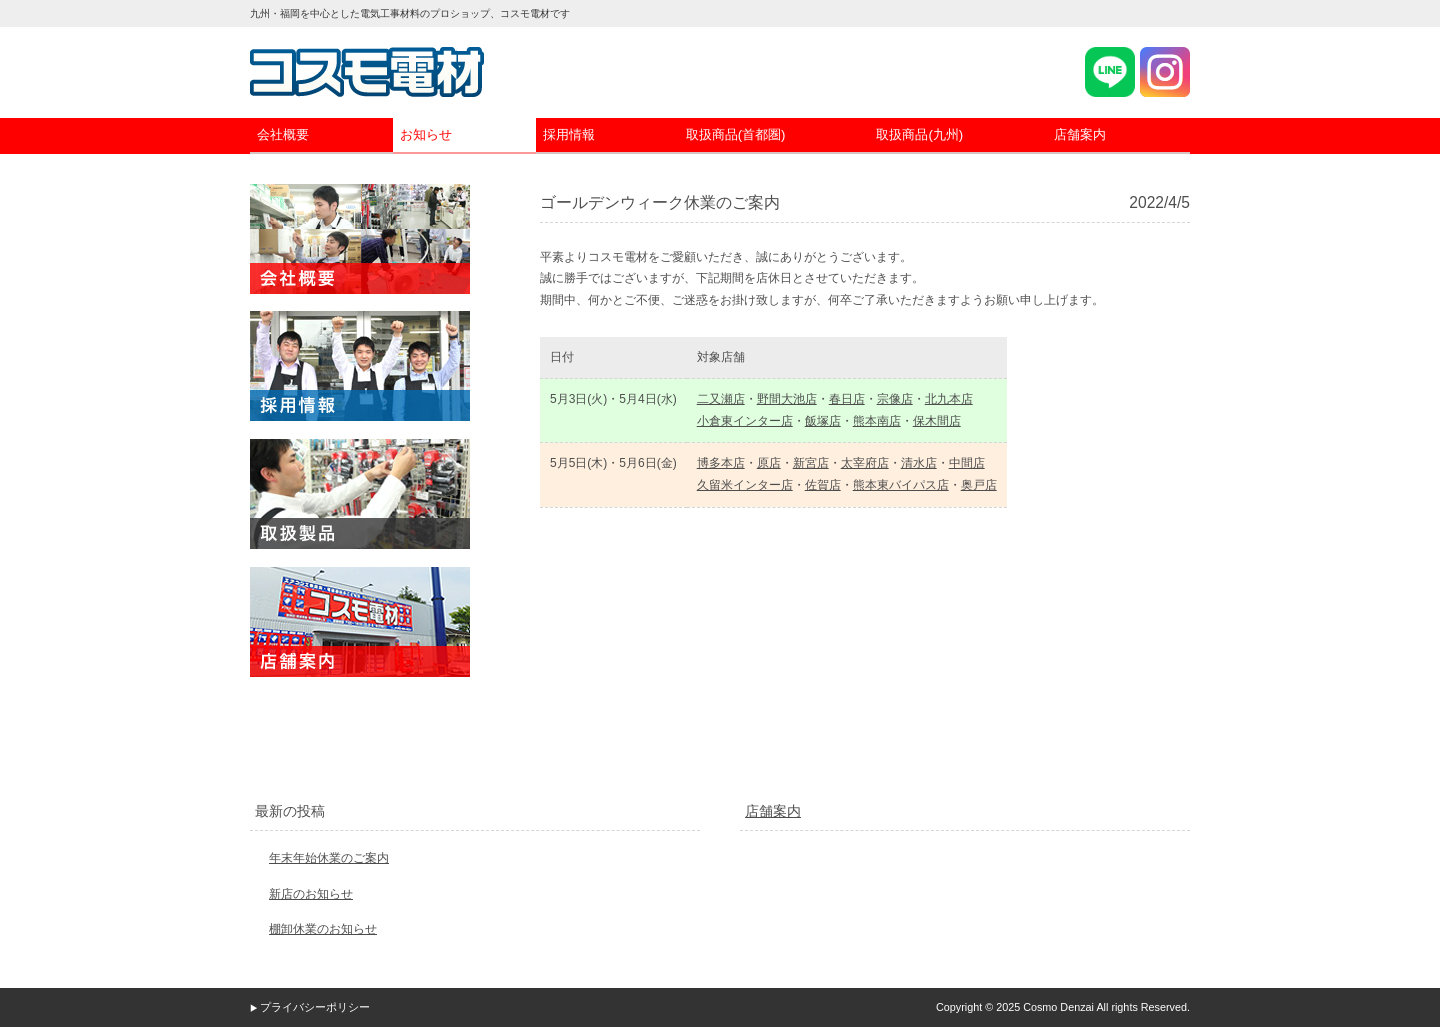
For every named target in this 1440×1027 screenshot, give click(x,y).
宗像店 (895, 399)
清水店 (919, 463)
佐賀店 (823, 485)
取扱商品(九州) (919, 134)
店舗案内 (1080, 134)
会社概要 (283, 134)
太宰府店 (865, 463)
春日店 (847, 399)
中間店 (967, 463)
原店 (769, 463)
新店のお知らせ (311, 894)
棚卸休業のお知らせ (323, 929)
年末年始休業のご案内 (329, 858)
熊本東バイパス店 (901, 485)
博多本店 (721, 463)
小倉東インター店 (745, 421)
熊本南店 (877, 421)
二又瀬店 (721, 399)
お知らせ (426, 134)
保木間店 (937, 421)
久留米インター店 (745, 485)
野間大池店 (787, 399)
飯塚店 (823, 421)
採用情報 (569, 134)
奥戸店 (979, 485)
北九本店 (949, 399)
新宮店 (811, 463)
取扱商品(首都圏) (736, 134)
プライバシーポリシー (315, 1007)
